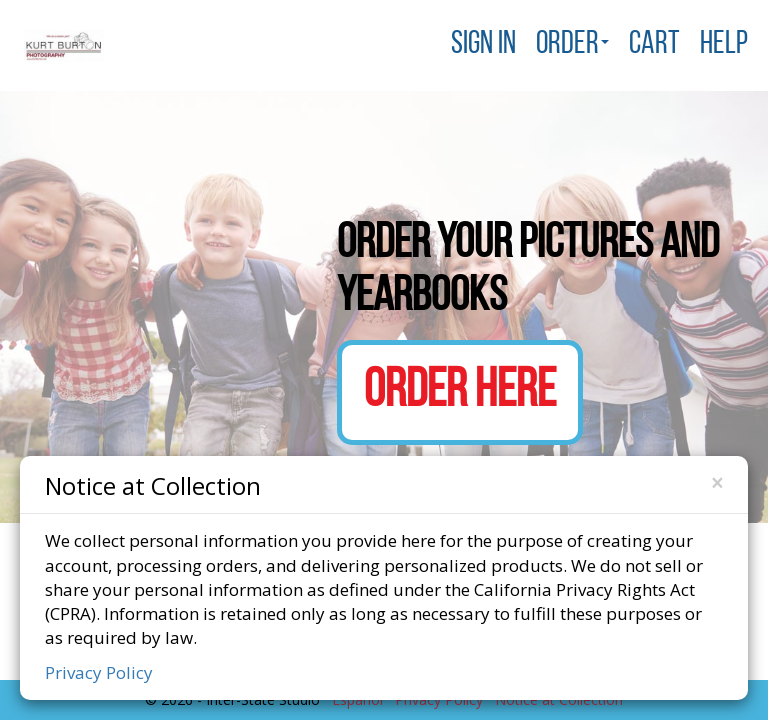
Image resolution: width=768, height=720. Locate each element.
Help (724, 45)
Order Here (460, 392)
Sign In (483, 45)
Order (572, 45)
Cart (654, 45)
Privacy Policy (99, 672)
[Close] (717, 483)
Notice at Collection (153, 484)
